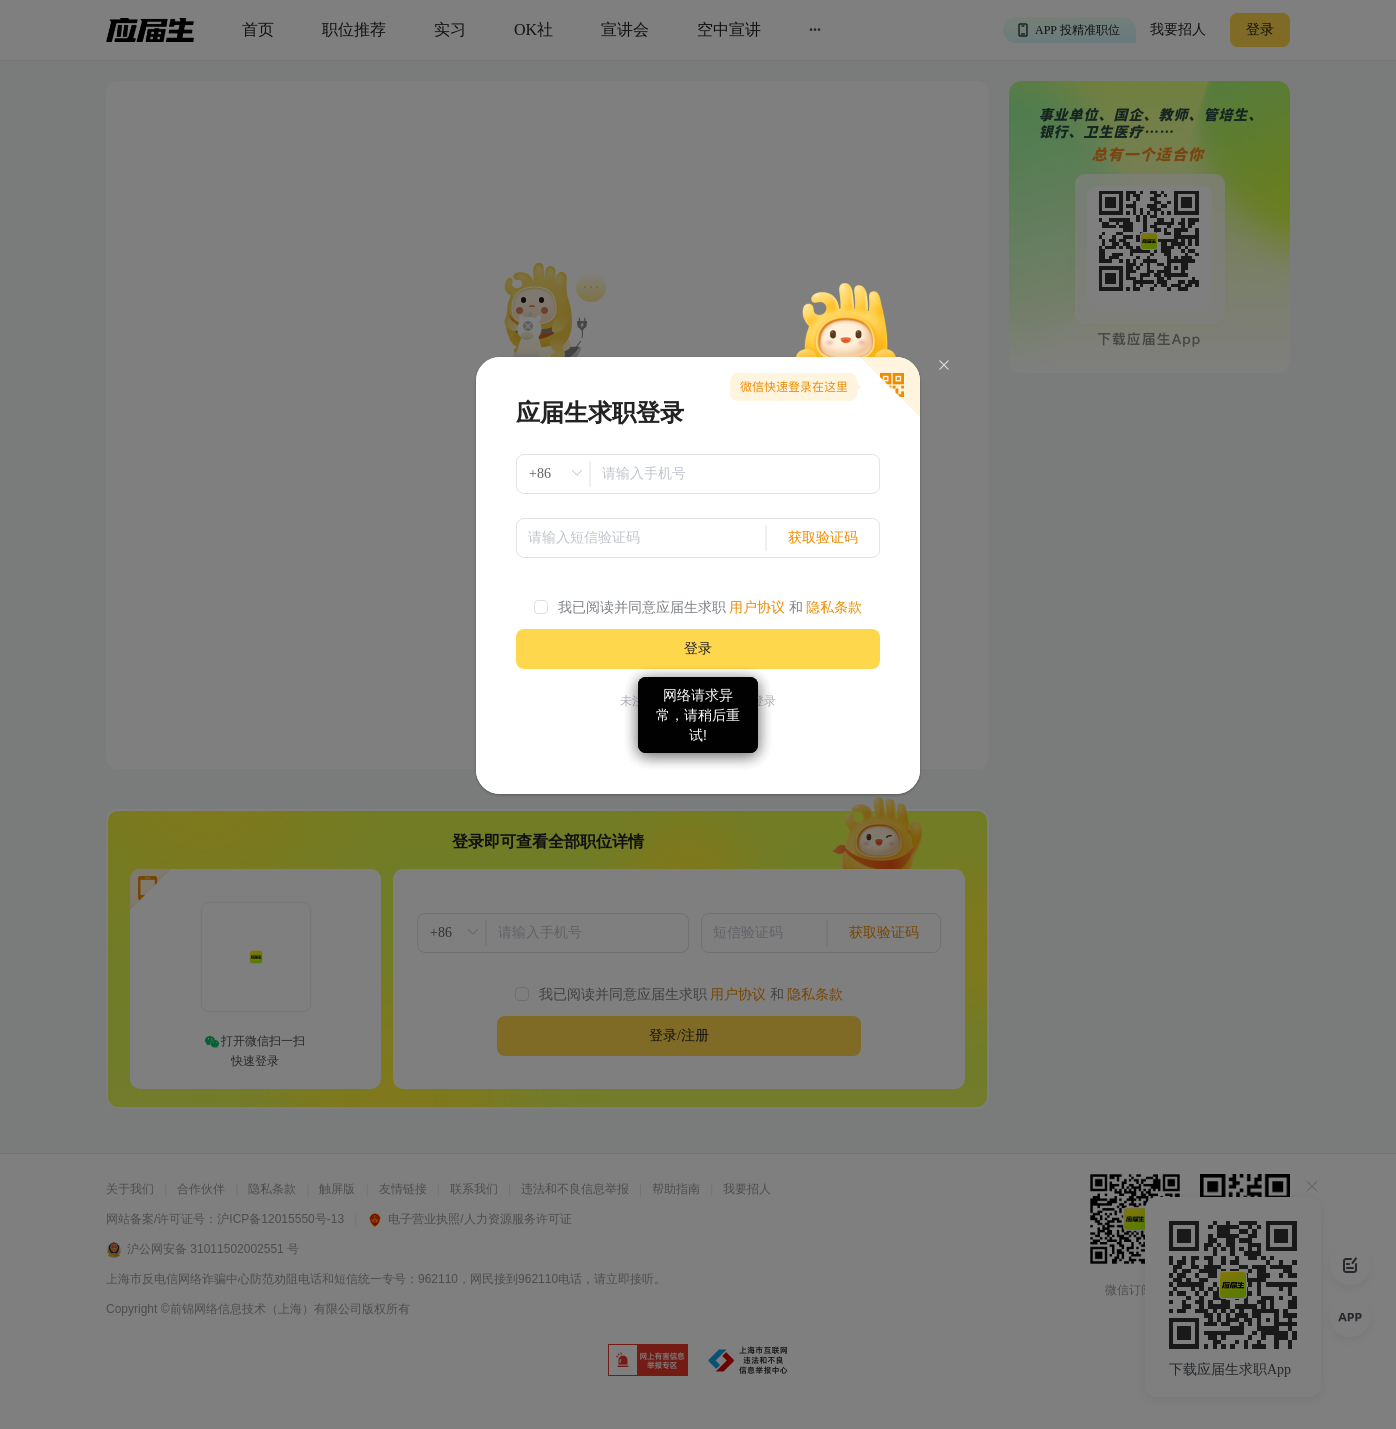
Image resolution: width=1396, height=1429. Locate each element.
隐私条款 (834, 607)
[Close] (944, 365)
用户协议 (757, 607)
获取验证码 (823, 537)
